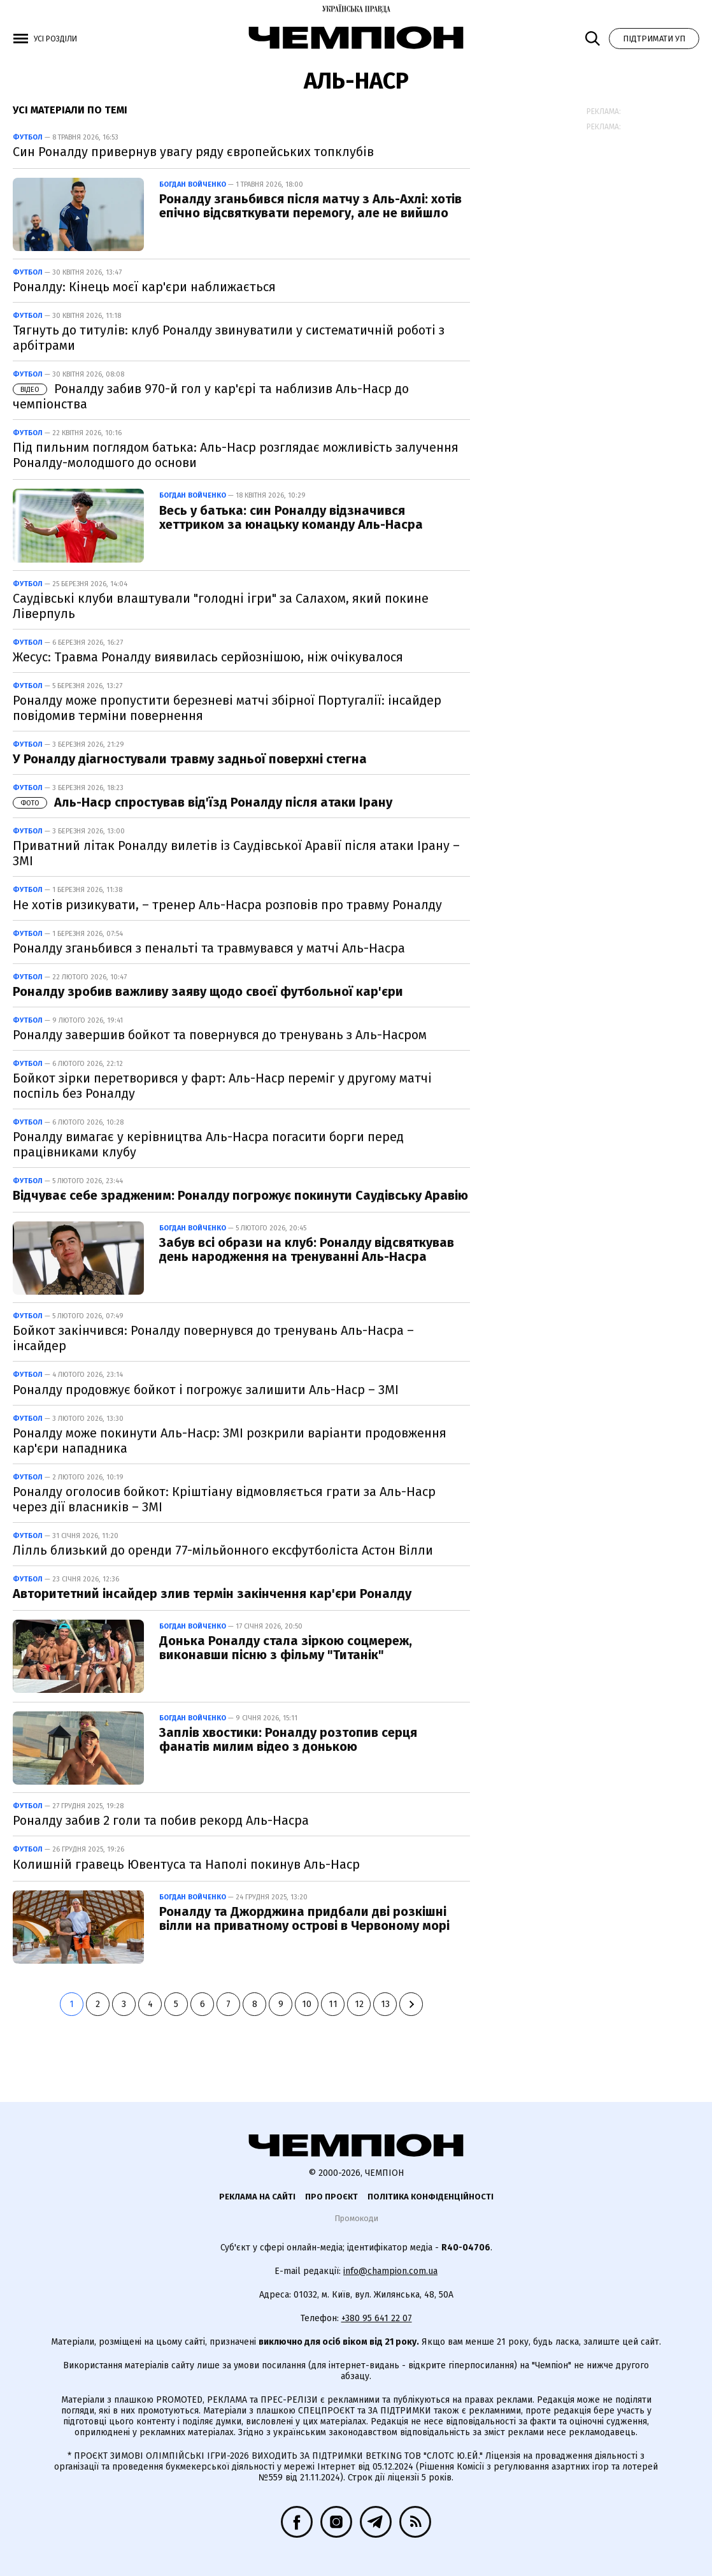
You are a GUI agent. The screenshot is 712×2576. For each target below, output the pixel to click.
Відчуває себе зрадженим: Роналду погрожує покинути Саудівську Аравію (240, 1195)
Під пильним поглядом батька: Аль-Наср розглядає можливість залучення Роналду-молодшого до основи (236, 455)
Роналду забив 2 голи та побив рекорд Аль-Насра (161, 1820)
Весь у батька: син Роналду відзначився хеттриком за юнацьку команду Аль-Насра (291, 517)
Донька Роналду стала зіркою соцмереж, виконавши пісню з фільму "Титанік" (285, 1647)
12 (359, 2004)
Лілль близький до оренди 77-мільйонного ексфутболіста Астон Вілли (223, 1550)
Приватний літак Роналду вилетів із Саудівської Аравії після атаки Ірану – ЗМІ (236, 853)
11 (333, 2004)
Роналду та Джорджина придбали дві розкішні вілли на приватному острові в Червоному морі (304, 1918)
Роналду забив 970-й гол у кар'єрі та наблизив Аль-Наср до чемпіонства (211, 396)
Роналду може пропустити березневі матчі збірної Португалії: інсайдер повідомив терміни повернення (227, 708)
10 (306, 2004)
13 (385, 2004)
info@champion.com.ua (390, 2271)
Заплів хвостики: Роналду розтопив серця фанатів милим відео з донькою (288, 1739)
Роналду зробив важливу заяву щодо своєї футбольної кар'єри (208, 991)
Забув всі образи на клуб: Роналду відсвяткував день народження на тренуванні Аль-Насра (306, 1249)
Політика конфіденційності (430, 2196)
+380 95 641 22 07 (376, 2318)
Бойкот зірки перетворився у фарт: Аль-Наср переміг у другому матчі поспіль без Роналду (222, 1085)
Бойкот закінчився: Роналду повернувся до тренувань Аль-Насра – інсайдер (213, 1338)
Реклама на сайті (257, 2196)
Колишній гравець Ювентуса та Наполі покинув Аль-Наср (186, 1864)
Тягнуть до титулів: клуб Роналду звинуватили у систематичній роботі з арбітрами (229, 337)
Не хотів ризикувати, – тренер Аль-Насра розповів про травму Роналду (227, 904)
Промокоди (356, 2218)
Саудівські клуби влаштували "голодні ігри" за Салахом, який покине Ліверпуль (221, 606)
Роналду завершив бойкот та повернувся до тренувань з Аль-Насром (220, 1034)
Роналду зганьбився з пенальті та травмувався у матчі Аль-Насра (209, 948)
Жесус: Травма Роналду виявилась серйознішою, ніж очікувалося (208, 657)
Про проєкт (331, 2196)
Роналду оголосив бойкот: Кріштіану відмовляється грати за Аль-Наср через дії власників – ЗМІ (224, 1499)
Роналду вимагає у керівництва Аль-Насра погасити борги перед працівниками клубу (208, 1144)
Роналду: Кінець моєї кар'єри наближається (144, 286)
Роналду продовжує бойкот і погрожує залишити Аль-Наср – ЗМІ (206, 1389)
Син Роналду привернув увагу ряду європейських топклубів (193, 151)
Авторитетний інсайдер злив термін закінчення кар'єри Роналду (212, 1593)
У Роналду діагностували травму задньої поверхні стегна (190, 758)
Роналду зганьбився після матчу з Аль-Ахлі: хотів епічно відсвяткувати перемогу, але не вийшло (310, 205)
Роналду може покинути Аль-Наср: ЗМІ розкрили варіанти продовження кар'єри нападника (229, 1440)
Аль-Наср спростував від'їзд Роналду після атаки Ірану (202, 802)
